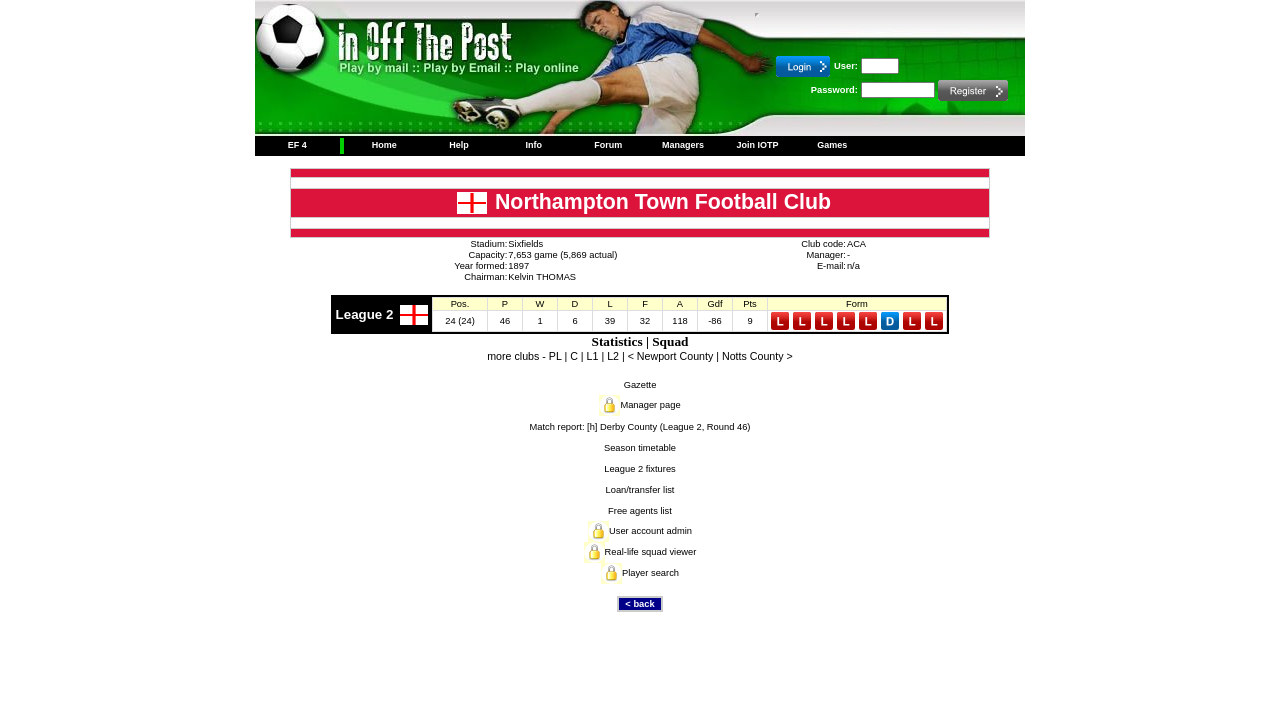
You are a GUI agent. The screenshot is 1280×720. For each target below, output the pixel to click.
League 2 (365, 314)
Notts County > (757, 356)
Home (384, 145)
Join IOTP (758, 145)
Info (533, 145)
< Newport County (671, 356)
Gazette (640, 385)
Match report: (557, 427)
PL (555, 356)
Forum (608, 145)
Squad (670, 341)
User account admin (650, 531)
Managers (683, 145)
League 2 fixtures (640, 469)
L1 (593, 356)
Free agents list (640, 511)
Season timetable (640, 448)
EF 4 (297, 145)
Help (459, 145)
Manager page (650, 405)
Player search (650, 573)
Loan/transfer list (640, 490)
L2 (613, 356)
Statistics (616, 341)
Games (832, 145)
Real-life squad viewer (651, 552)
